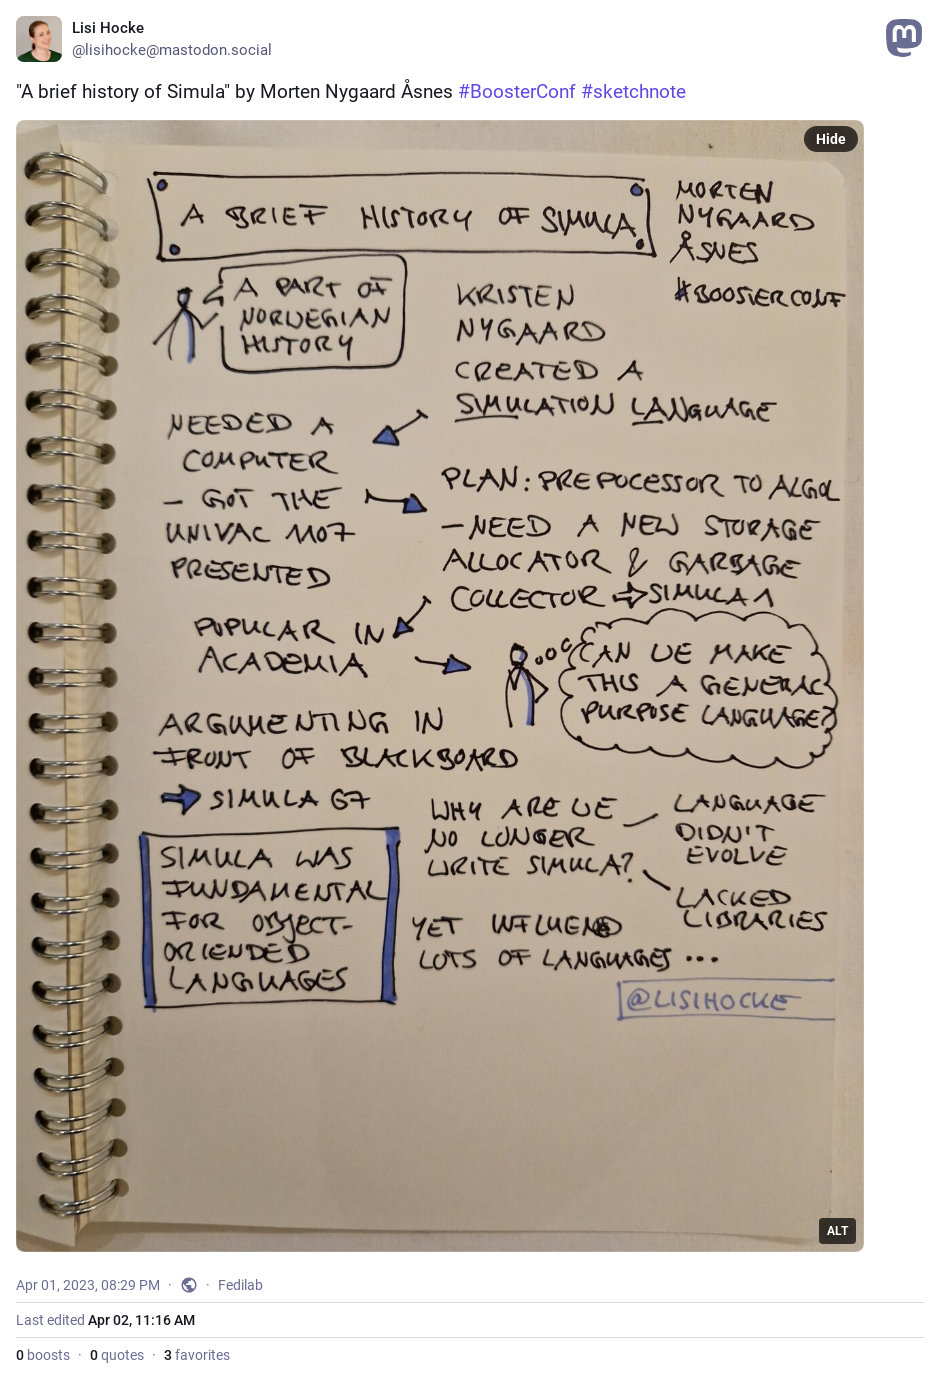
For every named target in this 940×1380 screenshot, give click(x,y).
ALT (837, 1231)
